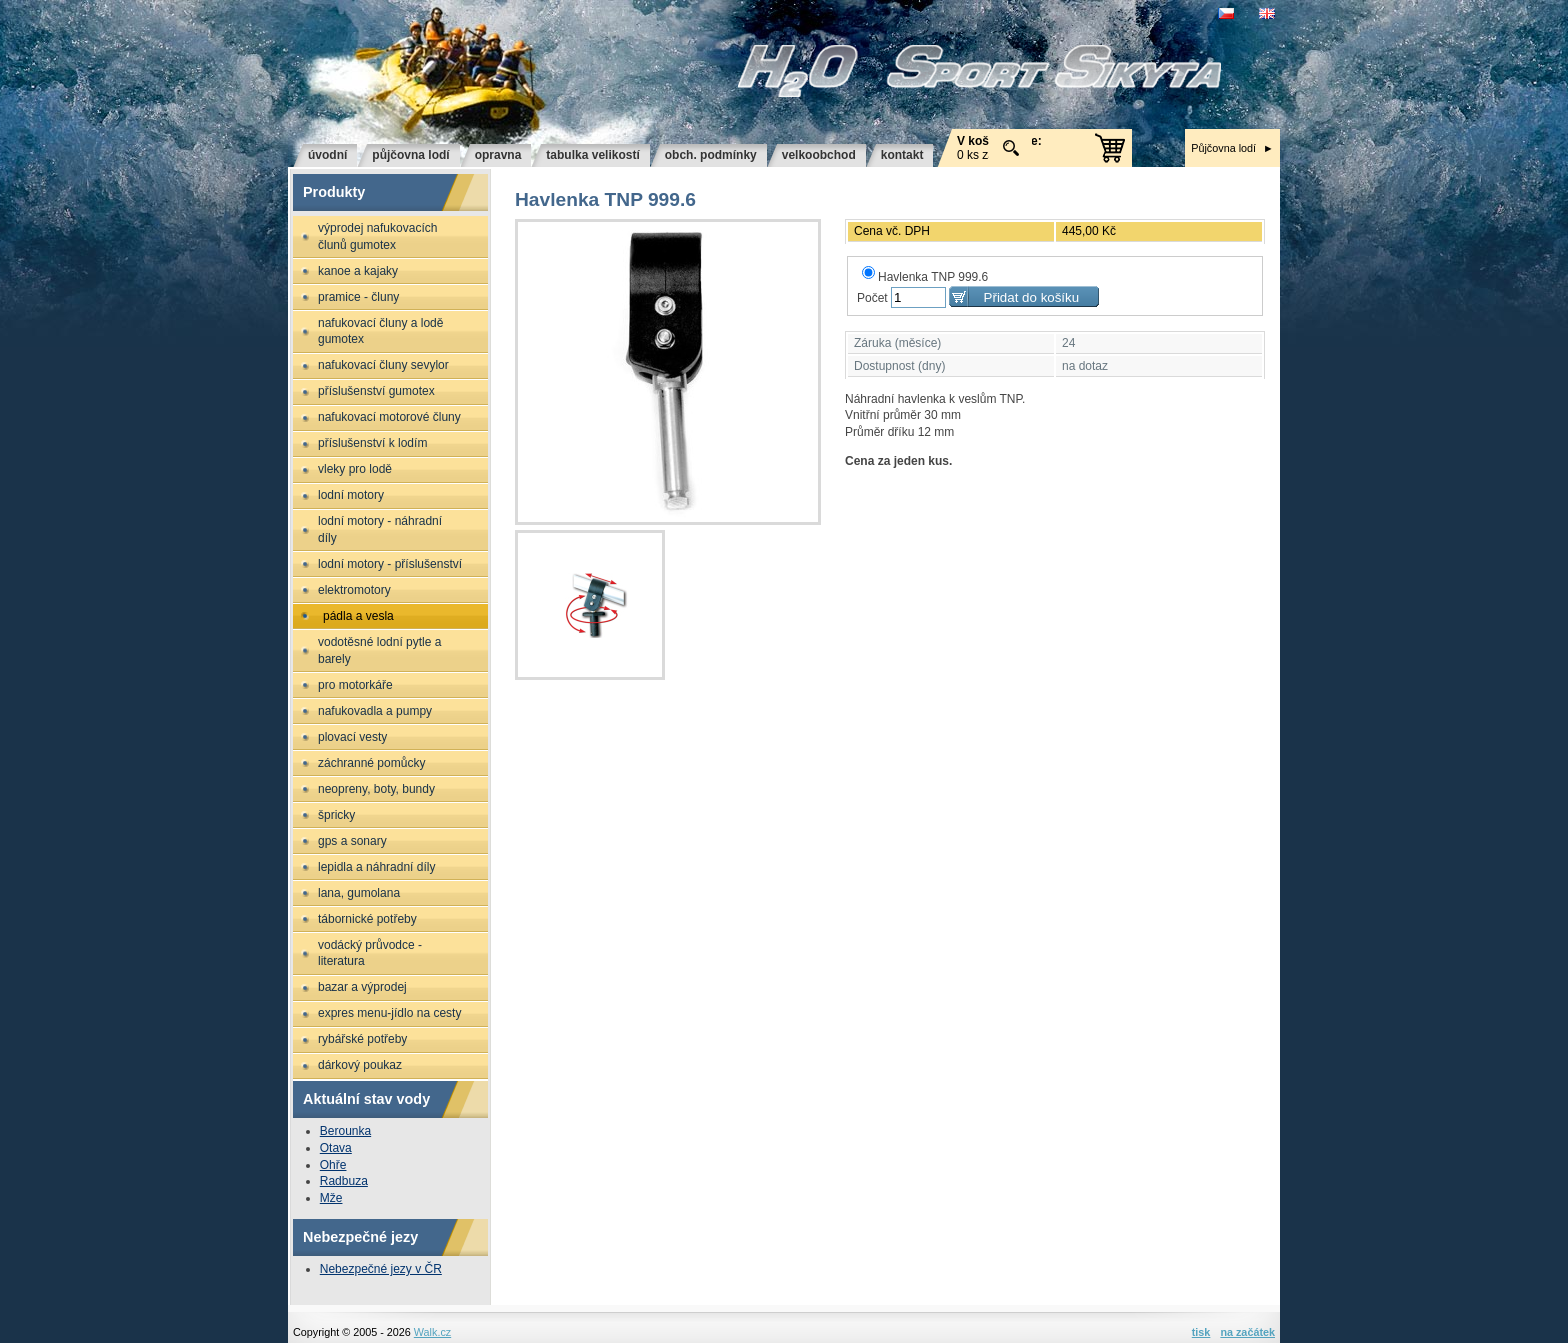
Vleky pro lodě (355, 469)
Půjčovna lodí (1223, 148)
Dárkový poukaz (360, 1065)
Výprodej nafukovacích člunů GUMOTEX (377, 236)
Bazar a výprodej (362, 987)
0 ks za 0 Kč (999, 148)
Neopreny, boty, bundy (376, 789)
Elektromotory (354, 590)
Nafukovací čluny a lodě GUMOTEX (380, 331)
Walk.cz (432, 1332)
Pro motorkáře (355, 685)
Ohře (333, 1165)
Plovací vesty (352, 737)
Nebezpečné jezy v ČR (381, 1269)
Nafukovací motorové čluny (389, 417)
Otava (336, 1148)
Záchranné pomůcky (371, 763)
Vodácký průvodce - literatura (370, 953)
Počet (872, 298)
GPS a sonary (352, 841)
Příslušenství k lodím (372, 443)
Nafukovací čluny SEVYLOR (383, 365)
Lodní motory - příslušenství (390, 564)
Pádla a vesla (358, 616)
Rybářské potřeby (362, 1039)
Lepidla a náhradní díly (376, 867)
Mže (331, 1198)
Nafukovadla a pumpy (375, 711)
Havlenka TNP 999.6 (925, 277)
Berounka (345, 1131)
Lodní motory (351, 495)
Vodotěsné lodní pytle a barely (379, 650)
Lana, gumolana (359, 893)
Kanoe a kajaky (358, 271)
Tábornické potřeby (367, 919)
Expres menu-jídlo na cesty (389, 1013)
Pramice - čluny (358, 297)
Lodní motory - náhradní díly (380, 529)
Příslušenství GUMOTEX (376, 391)
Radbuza (344, 1181)
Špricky (336, 815)
